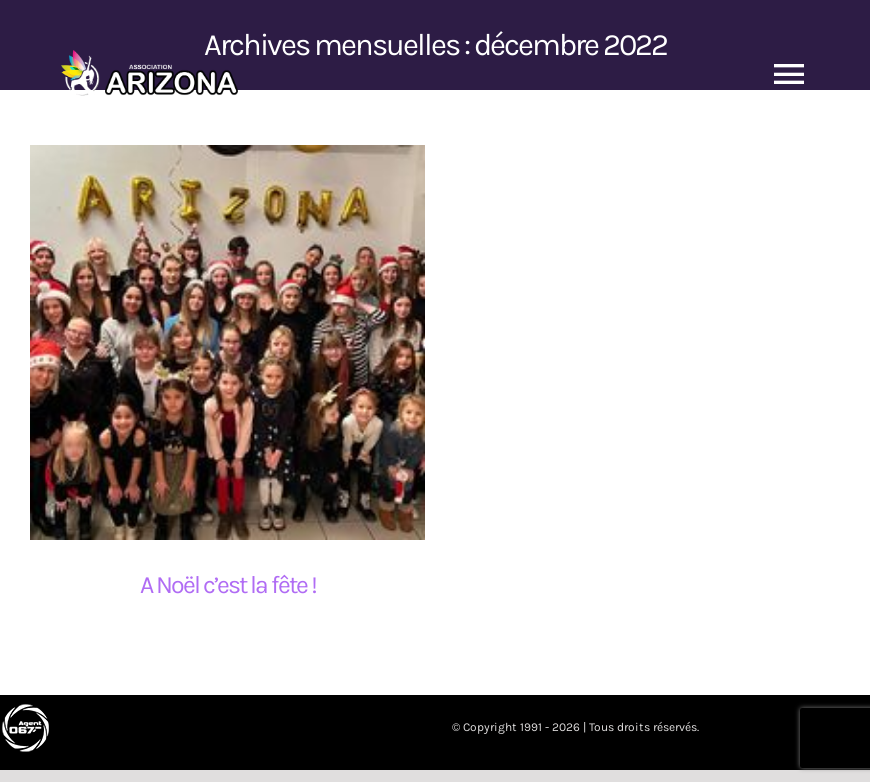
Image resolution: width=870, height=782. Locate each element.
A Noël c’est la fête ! (228, 584)
